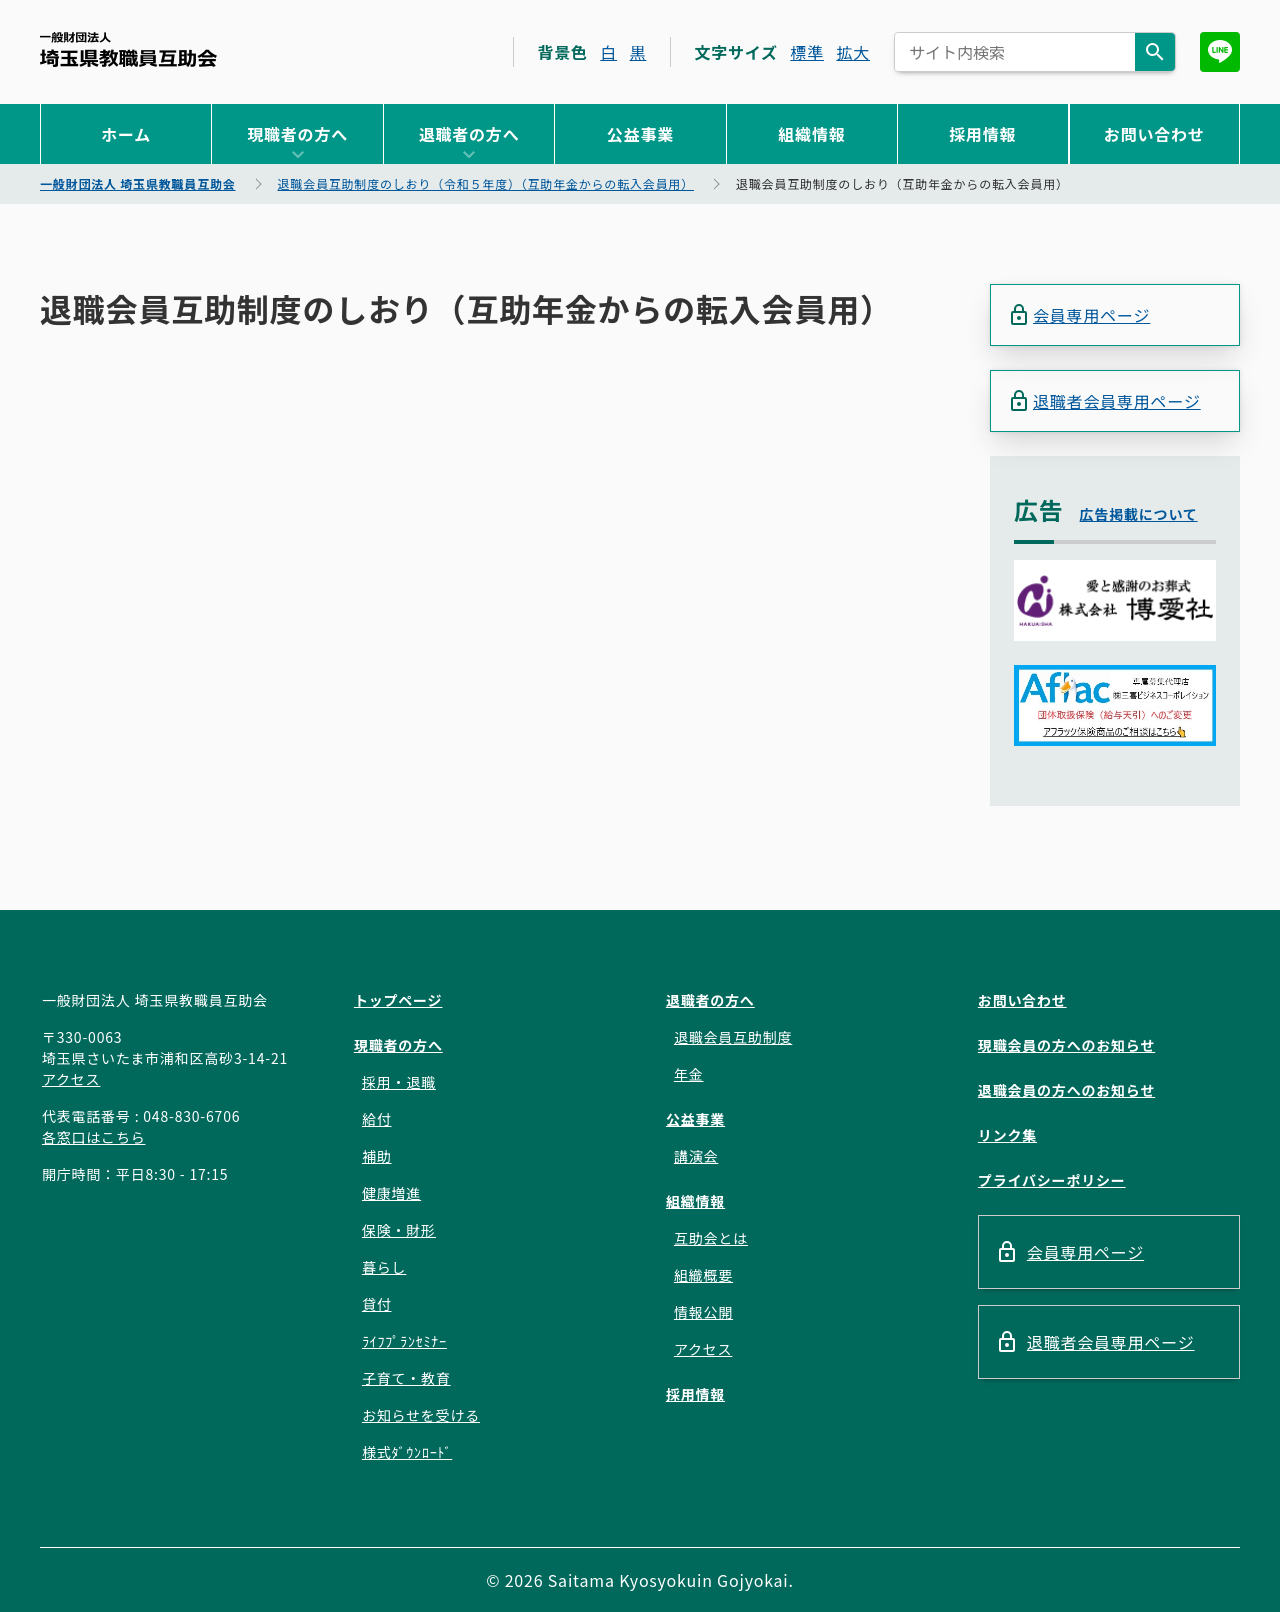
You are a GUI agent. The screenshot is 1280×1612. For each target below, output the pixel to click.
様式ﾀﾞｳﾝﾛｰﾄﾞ (407, 1452)
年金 (689, 1074)
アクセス (71, 1079)
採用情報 (982, 134)
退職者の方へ (469, 134)
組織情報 (811, 134)
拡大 (853, 52)
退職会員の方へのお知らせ (1066, 1090)
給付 (377, 1119)
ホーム (126, 134)
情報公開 (703, 1312)
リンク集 (1007, 1135)
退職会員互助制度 (733, 1037)
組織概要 (703, 1275)
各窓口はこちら (94, 1137)
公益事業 (640, 134)
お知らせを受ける (421, 1415)
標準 (807, 52)
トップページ (398, 1000)
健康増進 (391, 1193)
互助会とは (711, 1238)
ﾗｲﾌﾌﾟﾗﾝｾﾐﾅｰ (404, 1341)
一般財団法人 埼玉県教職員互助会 (128, 49)
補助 (377, 1156)
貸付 (377, 1304)
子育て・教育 (406, 1378)
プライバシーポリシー (1052, 1180)
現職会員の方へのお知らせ (1066, 1045)
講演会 (696, 1156)
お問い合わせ (1154, 134)
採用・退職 (399, 1082)
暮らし (384, 1267)
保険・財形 (399, 1230)
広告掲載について (1139, 514)
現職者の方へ (297, 134)
